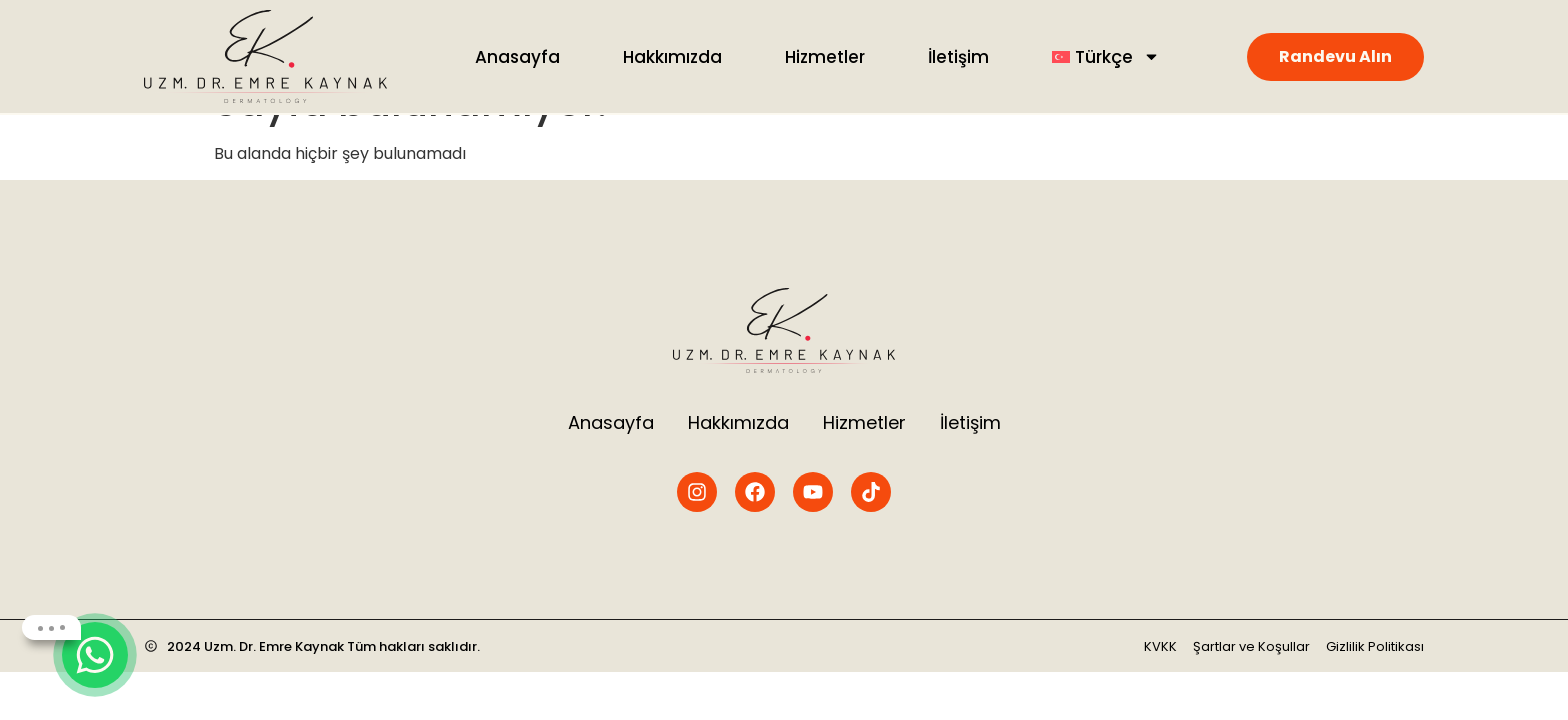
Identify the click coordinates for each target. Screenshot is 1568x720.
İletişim (958, 57)
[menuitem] (1106, 57)
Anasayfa (517, 57)
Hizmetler (825, 57)
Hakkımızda (672, 57)
